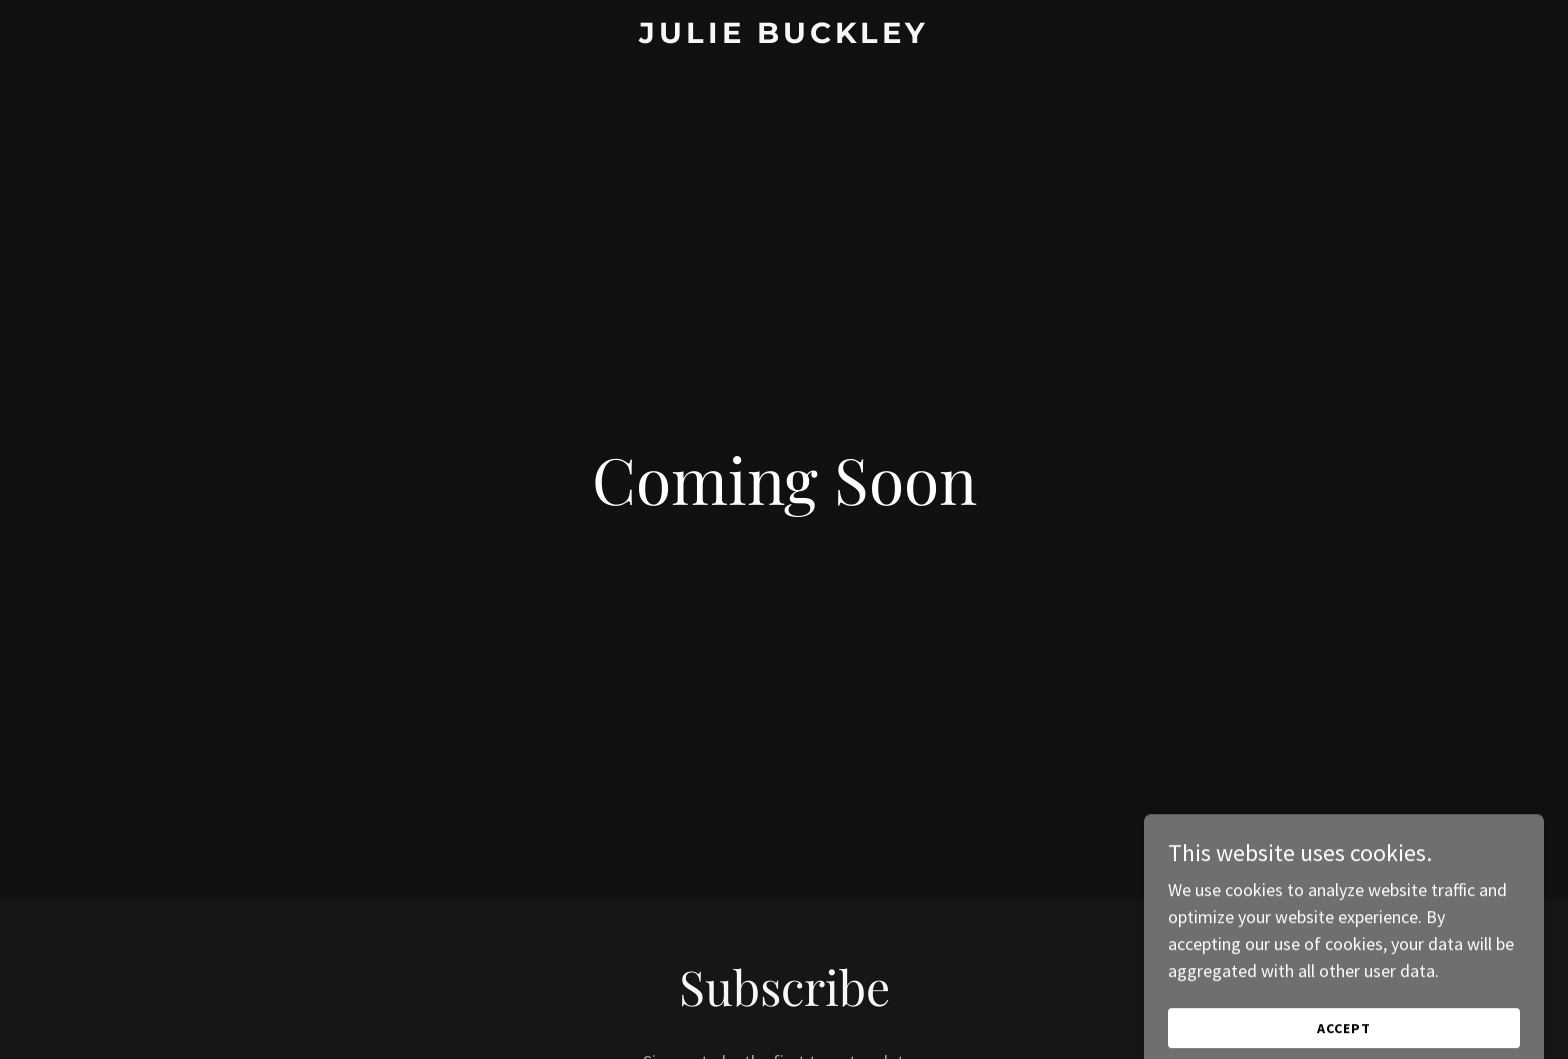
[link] (784, 36)
